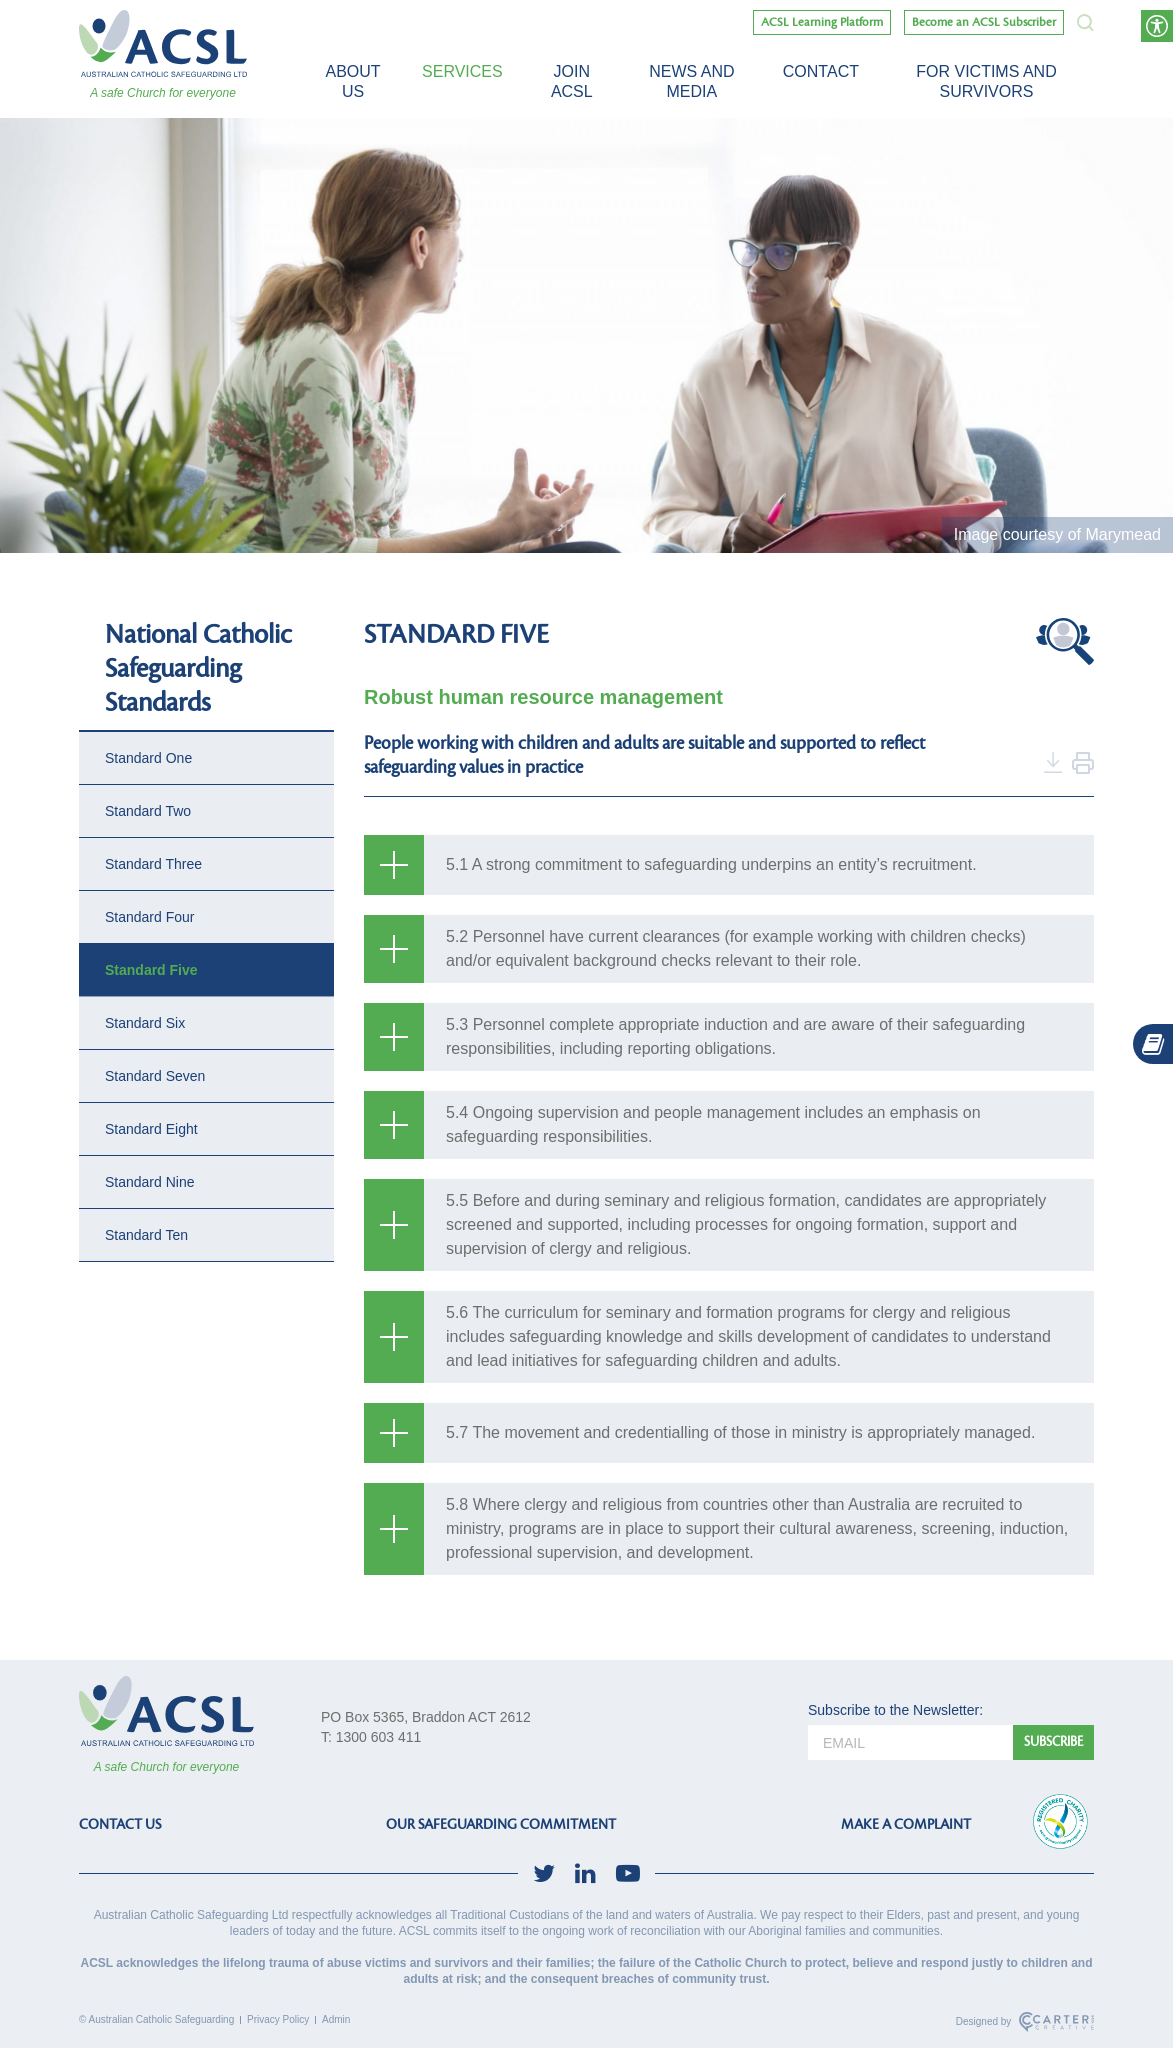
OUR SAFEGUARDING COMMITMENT (501, 1824)
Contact (821, 71)
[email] (910, 1742)
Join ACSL (572, 81)
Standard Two (148, 811)
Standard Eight (151, 1129)
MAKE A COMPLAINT (906, 1824)
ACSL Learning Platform (822, 22)
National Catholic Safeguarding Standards (198, 669)
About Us (352, 81)
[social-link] (544, 1873)
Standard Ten (146, 1235)
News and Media (691, 81)
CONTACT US (120, 1824)
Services (462, 71)
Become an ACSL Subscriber (984, 22)
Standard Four (150, 917)
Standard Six (145, 1023)
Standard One (148, 758)
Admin (336, 2019)
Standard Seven (155, 1076)
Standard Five (151, 970)
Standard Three (153, 864)
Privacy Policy (278, 2019)
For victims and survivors (986, 81)
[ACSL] (163, 43)
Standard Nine (150, 1182)
